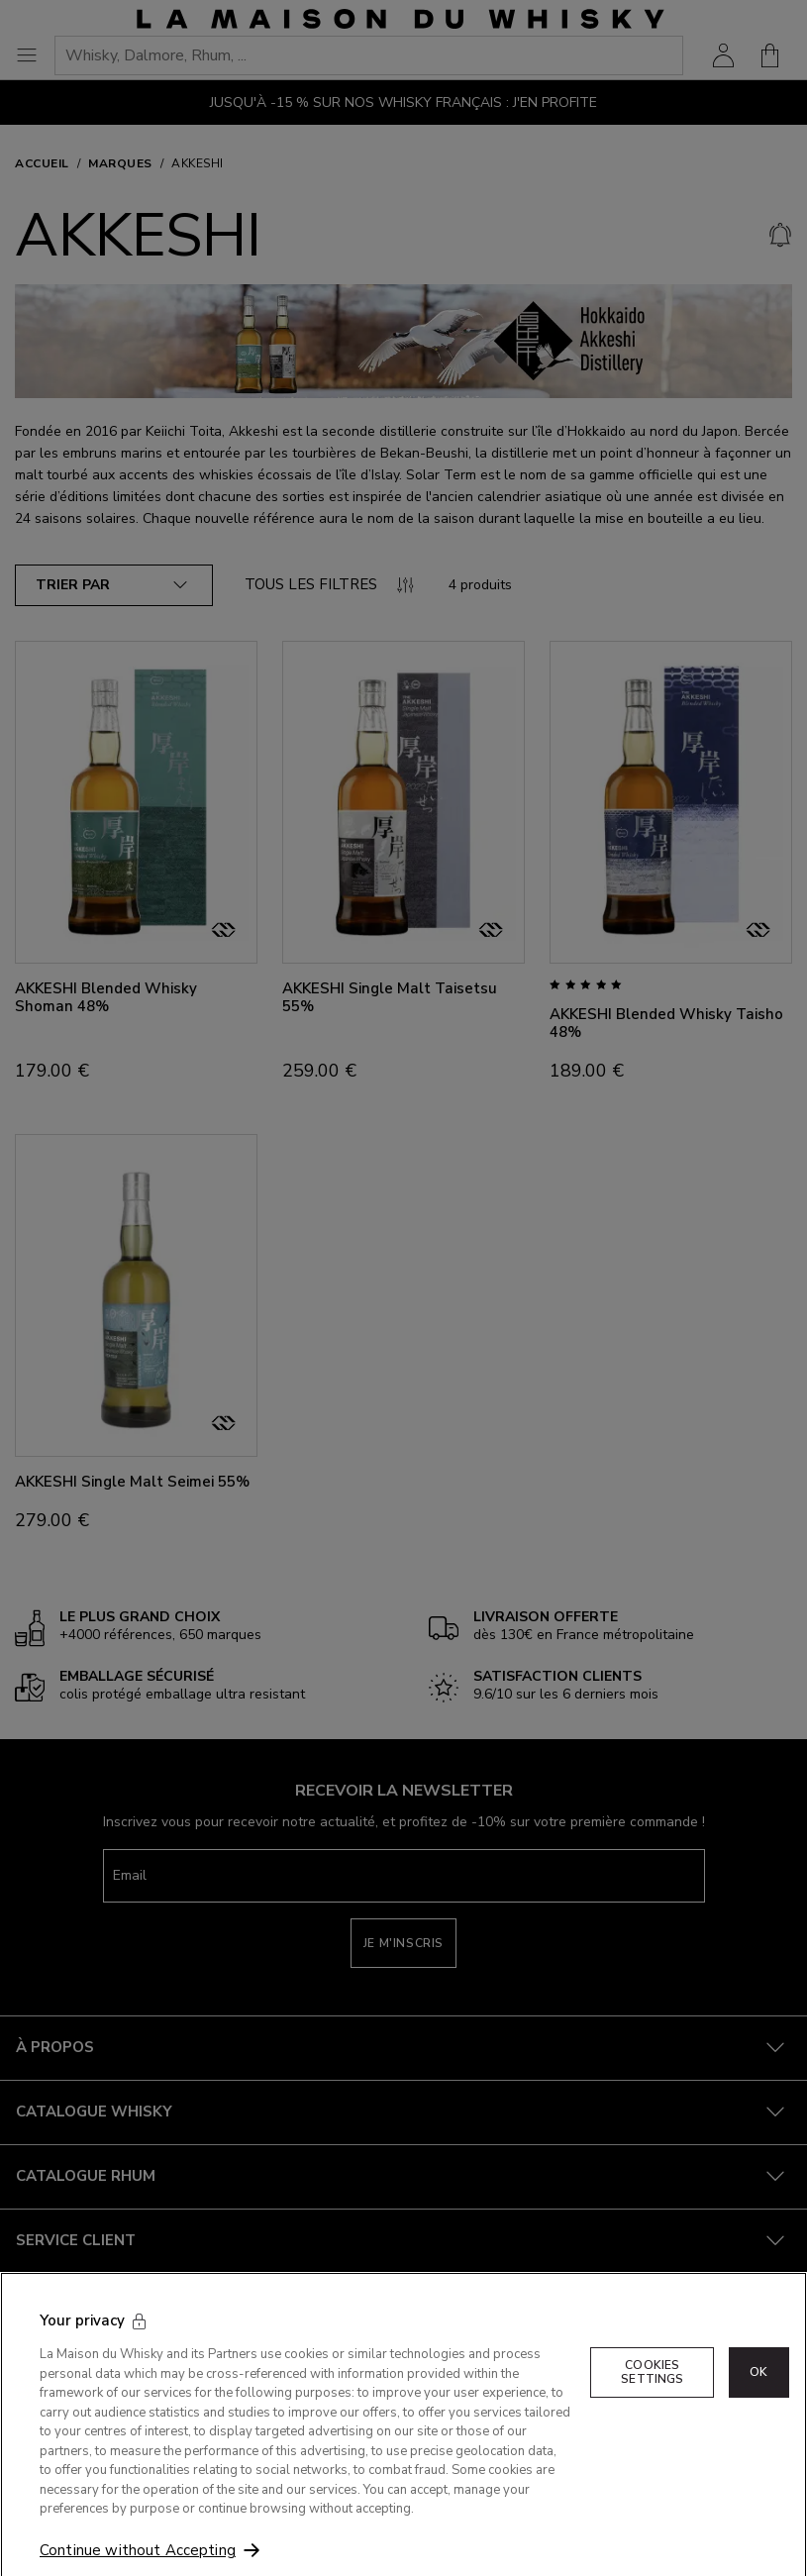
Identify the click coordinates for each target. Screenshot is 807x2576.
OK (758, 2391)
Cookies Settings (652, 2391)
